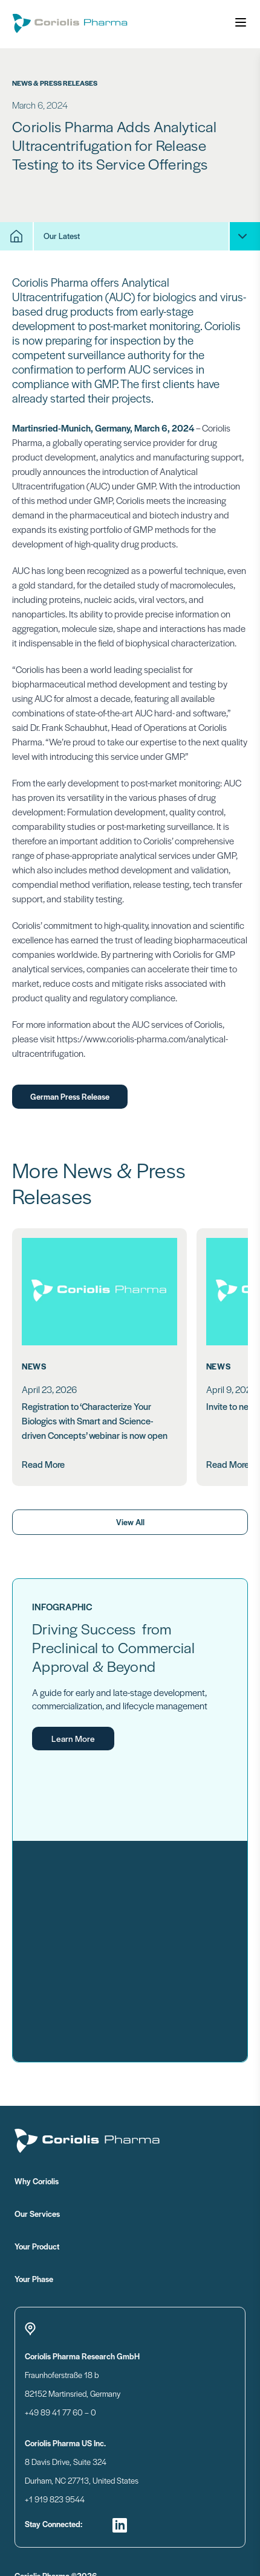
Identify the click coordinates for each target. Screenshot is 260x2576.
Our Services (85, 2213)
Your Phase (83, 2278)
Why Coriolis (85, 2180)
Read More (43, 1464)
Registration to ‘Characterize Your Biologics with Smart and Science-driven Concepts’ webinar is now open (94, 1420)
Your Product (85, 2246)
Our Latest (62, 235)
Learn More (73, 1738)
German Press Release (69, 1096)
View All (130, 1522)
